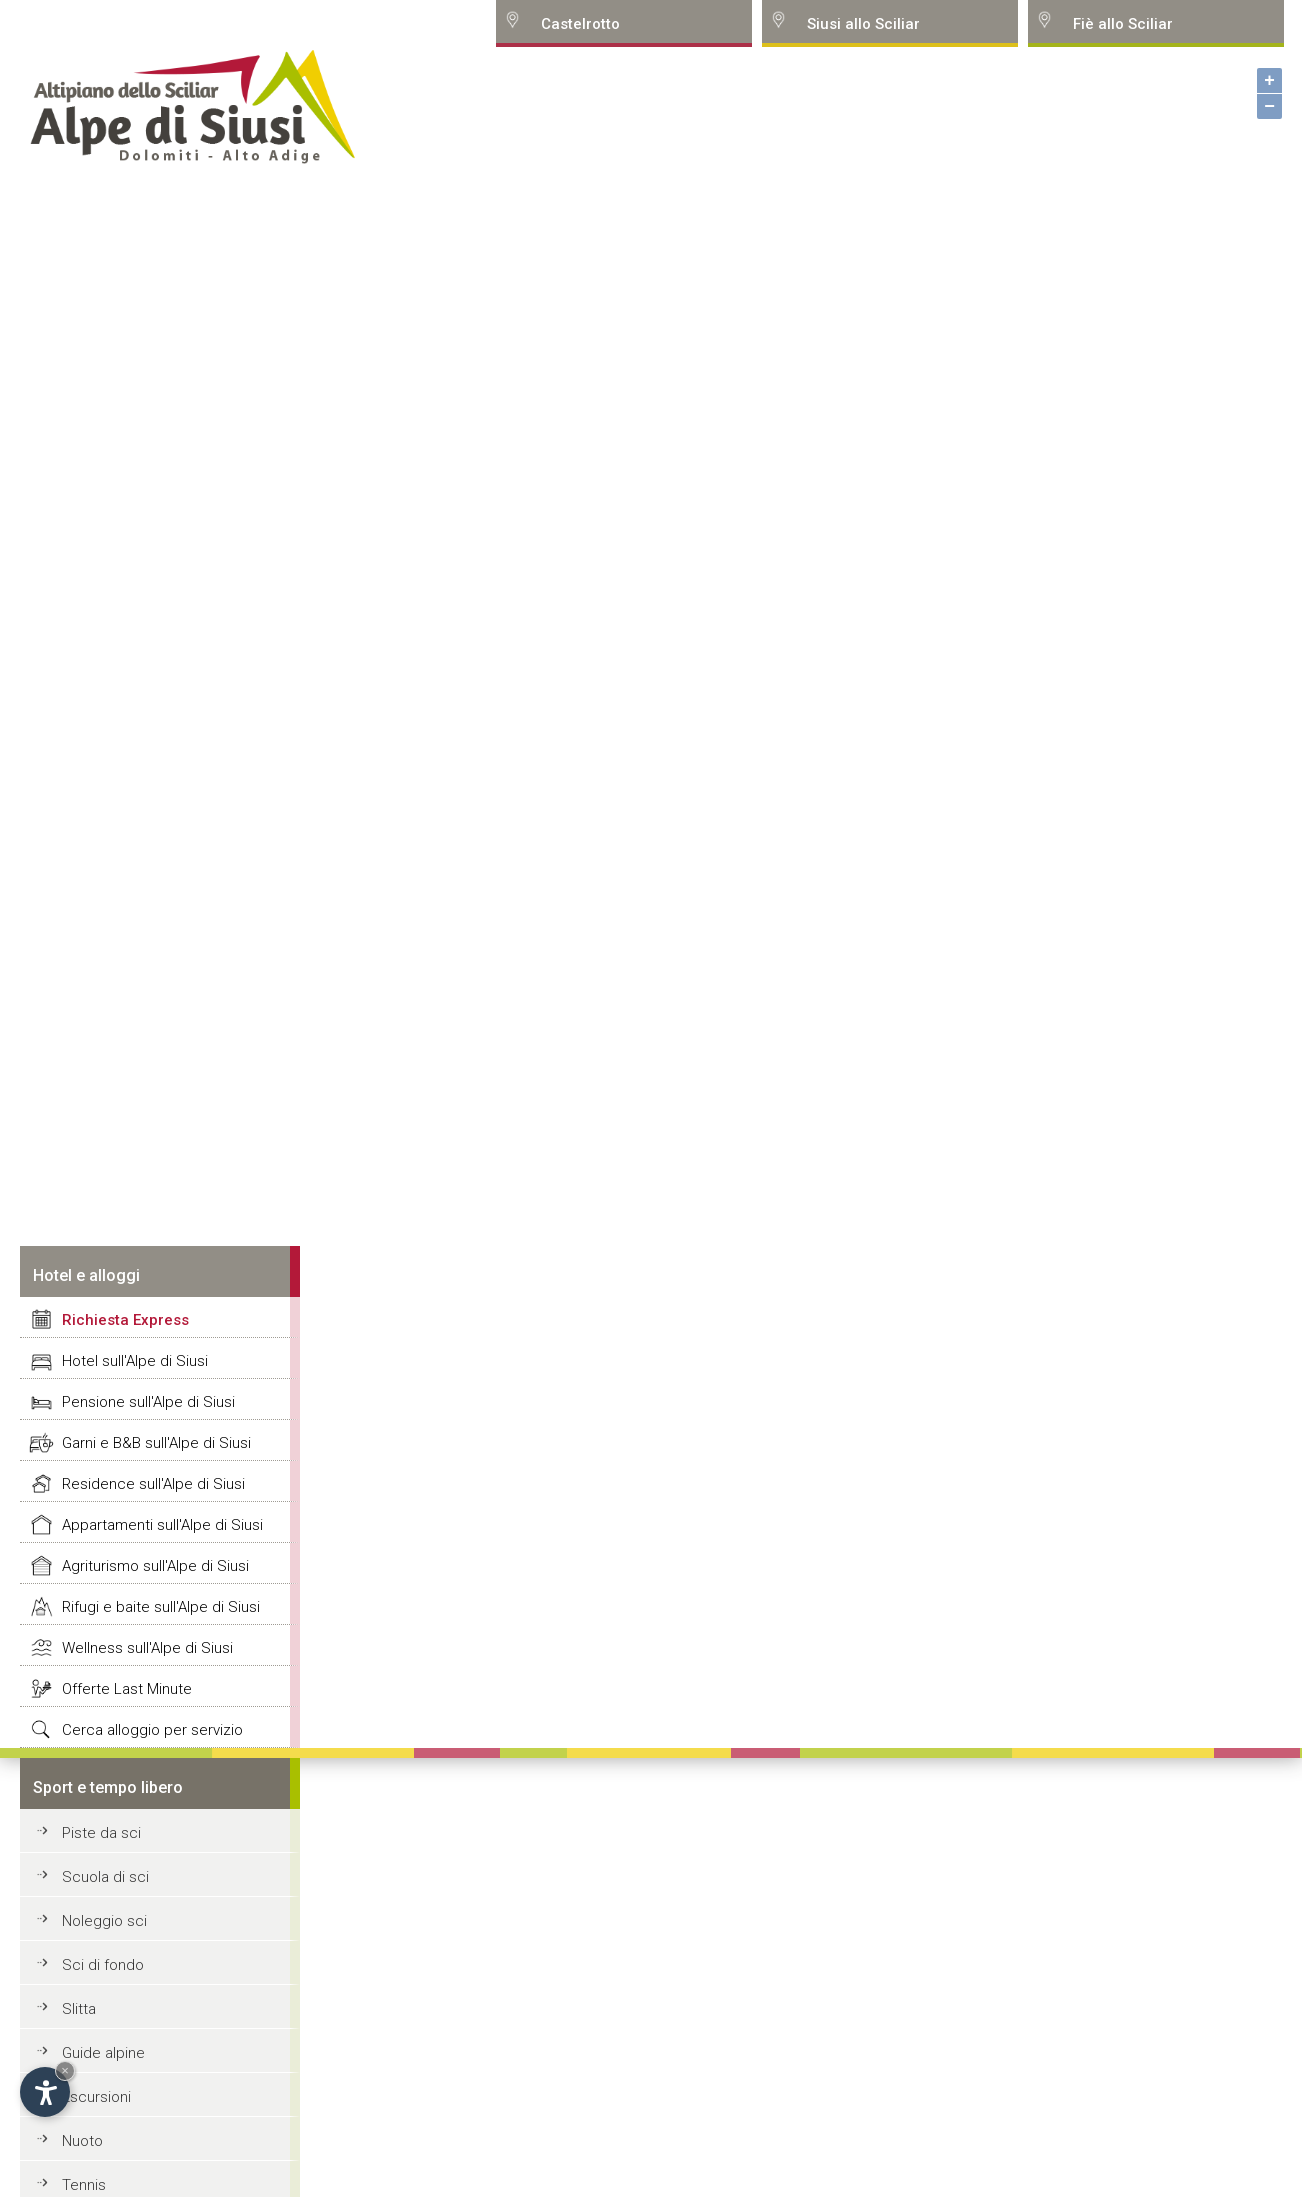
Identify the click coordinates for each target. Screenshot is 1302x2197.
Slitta (79, 2009)
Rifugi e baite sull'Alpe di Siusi (161, 1607)
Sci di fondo (103, 1965)
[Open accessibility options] (45, 2092)
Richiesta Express (125, 1320)
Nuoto (82, 2141)
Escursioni (96, 2097)
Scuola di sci (105, 1877)
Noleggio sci (104, 1921)
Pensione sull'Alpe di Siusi (148, 1402)
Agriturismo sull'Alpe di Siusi (155, 1566)
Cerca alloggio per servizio (152, 1730)
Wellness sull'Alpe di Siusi (147, 1648)
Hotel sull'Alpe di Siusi (135, 1361)
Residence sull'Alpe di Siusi (153, 1484)
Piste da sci (101, 1833)
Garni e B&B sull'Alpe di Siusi (156, 1443)
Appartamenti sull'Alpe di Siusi (162, 1525)
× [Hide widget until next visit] (65, 2070)
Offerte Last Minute (127, 1689)
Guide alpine (103, 2053)
